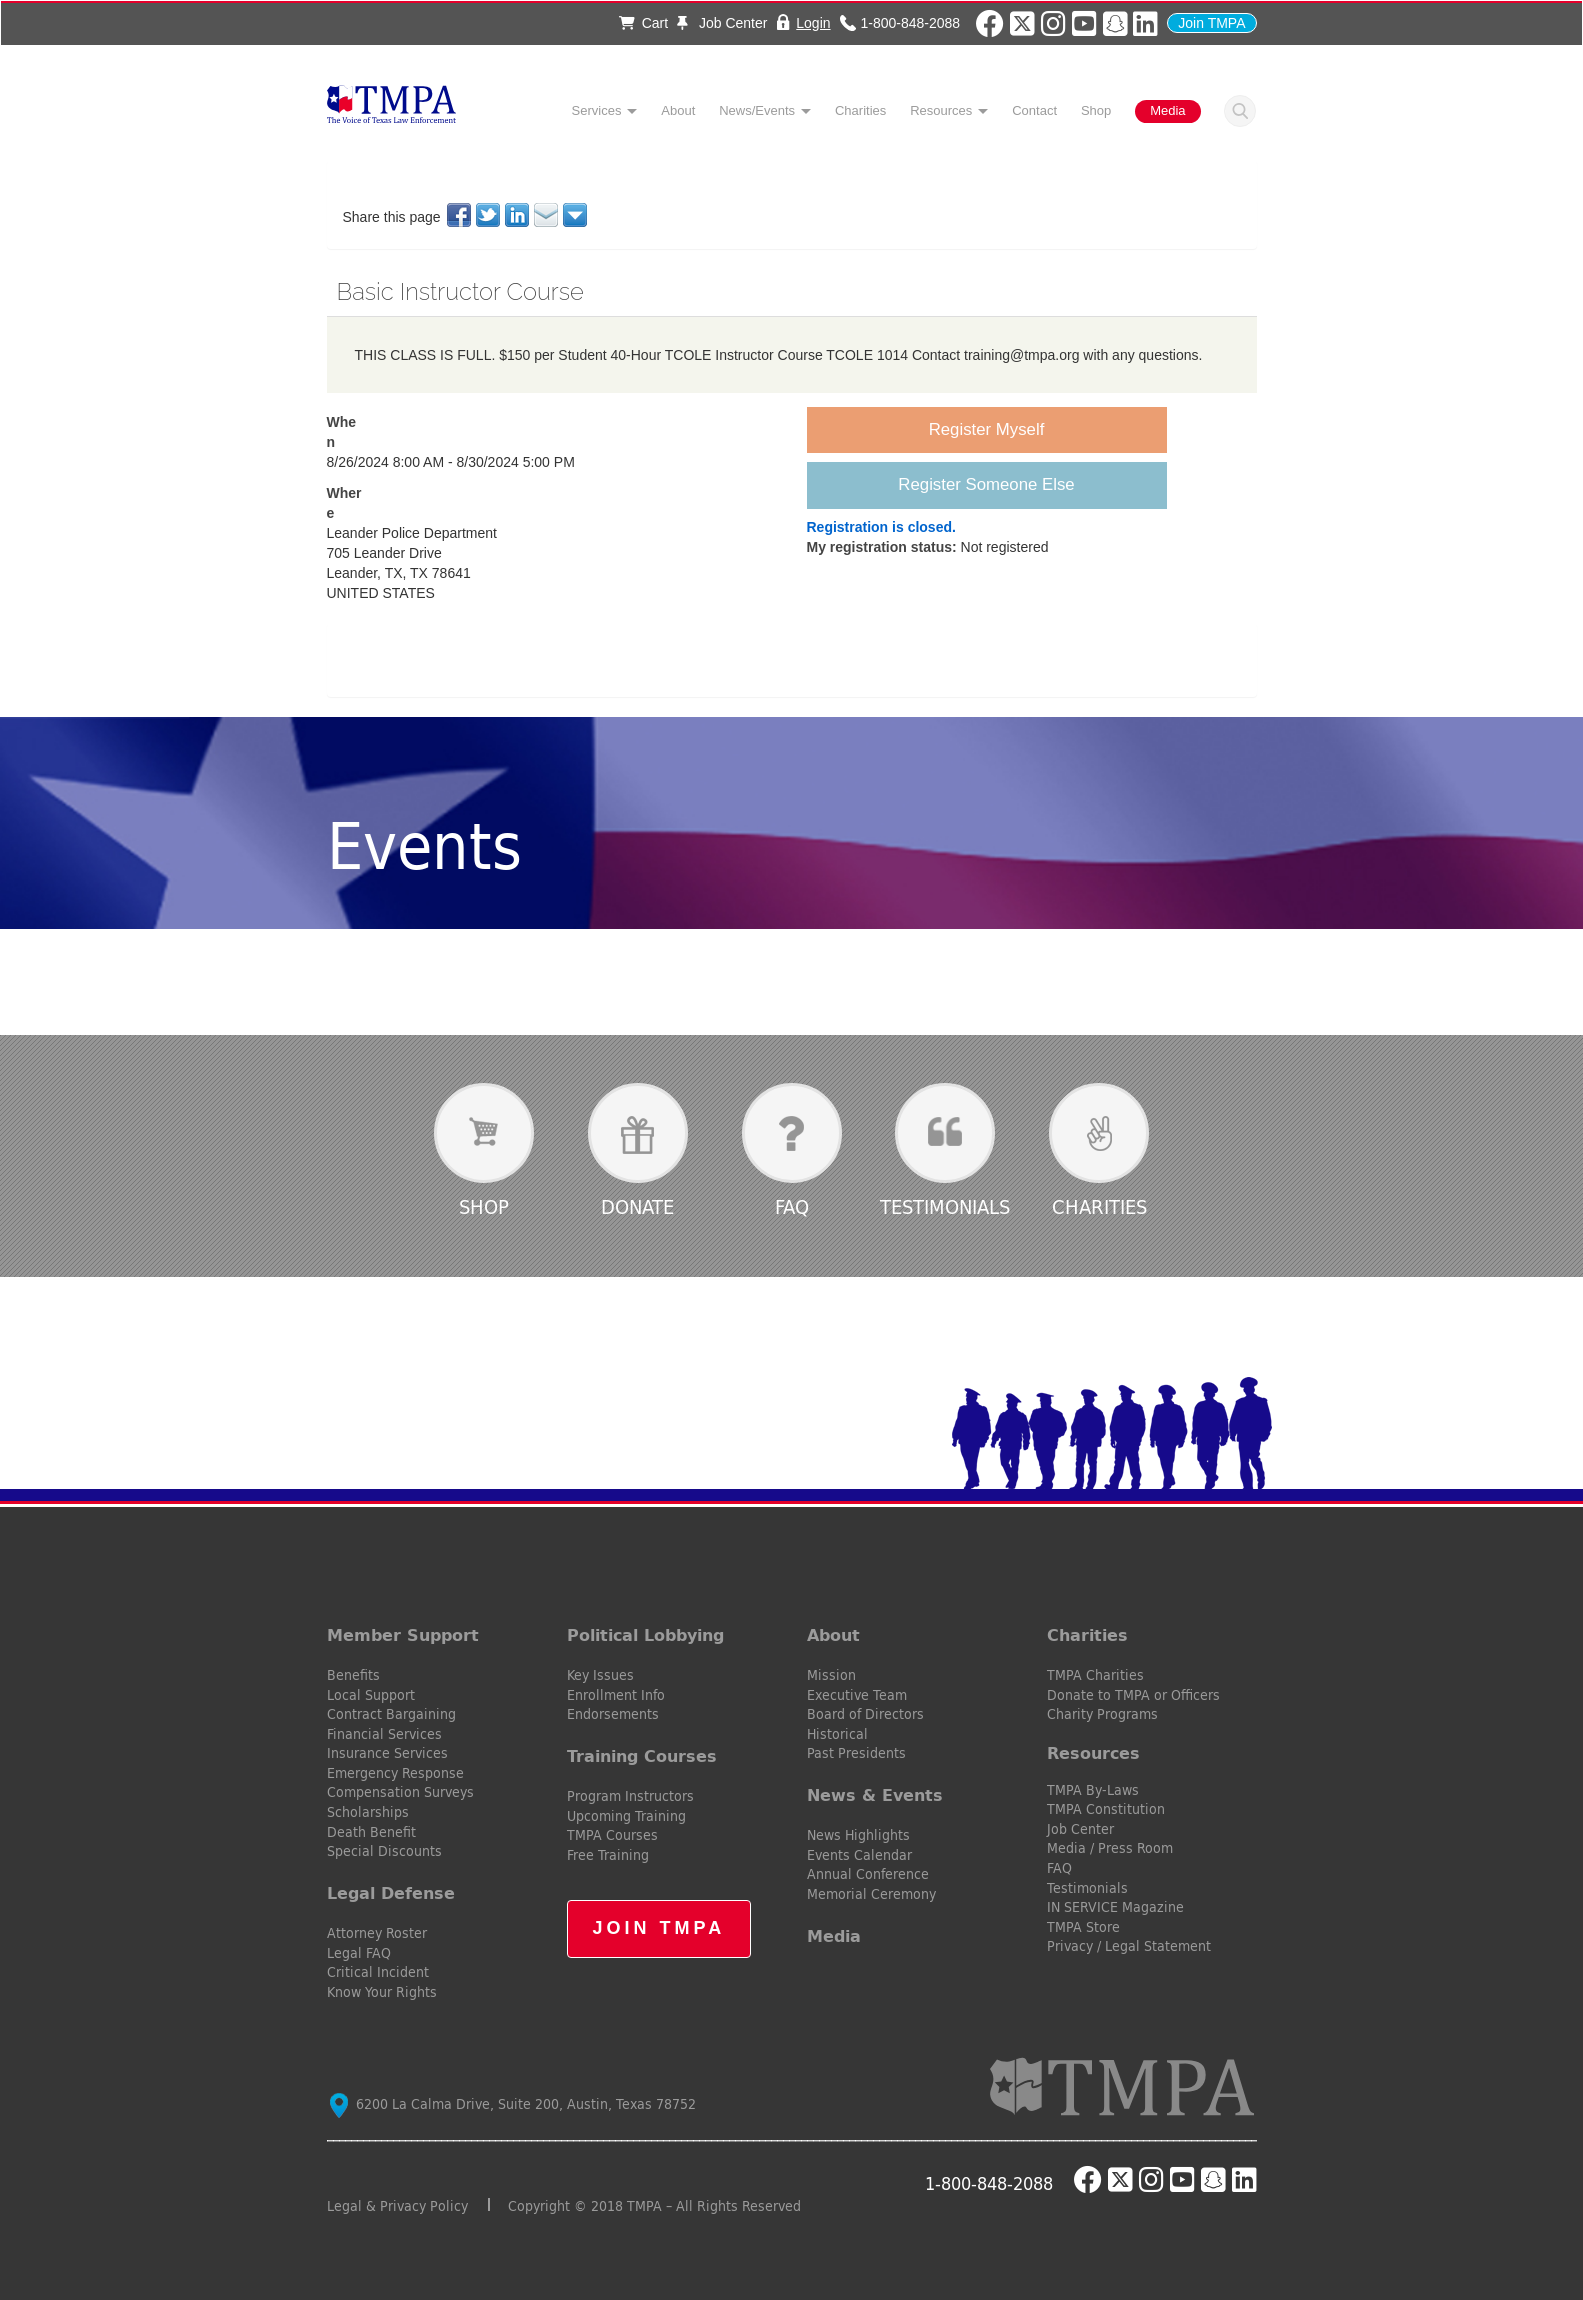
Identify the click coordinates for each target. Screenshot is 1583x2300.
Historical (837, 1734)
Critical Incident (378, 1972)
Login (813, 22)
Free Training (608, 1855)
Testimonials (945, 1206)
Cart (643, 23)
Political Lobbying (645, 1635)
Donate (637, 1206)
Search (1240, 111)
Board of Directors (865, 1714)
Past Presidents (856, 1753)
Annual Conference (868, 1874)
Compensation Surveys (400, 1792)
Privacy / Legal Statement (1129, 1946)
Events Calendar (859, 1855)
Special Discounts (384, 1851)
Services (597, 110)
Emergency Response (395, 1773)
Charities (860, 110)
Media (1167, 110)
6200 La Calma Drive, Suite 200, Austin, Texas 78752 (513, 2104)
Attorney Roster (377, 1933)
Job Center (722, 23)
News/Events (757, 110)
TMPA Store (1083, 1927)
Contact (1034, 110)
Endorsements (613, 1714)
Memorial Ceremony (871, 1894)
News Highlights (858, 1835)
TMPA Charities (1095, 1675)
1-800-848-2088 (910, 22)
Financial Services (384, 1734)
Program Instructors (630, 1796)
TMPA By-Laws (1093, 1790)
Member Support (403, 1635)
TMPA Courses (612, 1835)
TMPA (392, 110)
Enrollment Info (616, 1695)
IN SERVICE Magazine (1115, 1907)
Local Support (371, 1695)
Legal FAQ (359, 1953)
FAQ (792, 1206)
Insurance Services (387, 1753)
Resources (941, 110)
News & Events (875, 1795)
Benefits (353, 1675)
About (678, 110)
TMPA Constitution (1106, 1809)
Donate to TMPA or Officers (1133, 1695)
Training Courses (642, 1756)
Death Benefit (371, 1832)
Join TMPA (1211, 23)
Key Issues (600, 1675)
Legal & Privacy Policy (397, 2206)
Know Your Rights (382, 1992)
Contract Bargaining (391, 1714)
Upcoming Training (626, 1816)
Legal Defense (391, 1893)
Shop (1096, 110)
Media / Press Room (1110, 1848)
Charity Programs (1102, 1714)
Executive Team (857, 1695)
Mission (831, 1675)
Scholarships (368, 1812)
